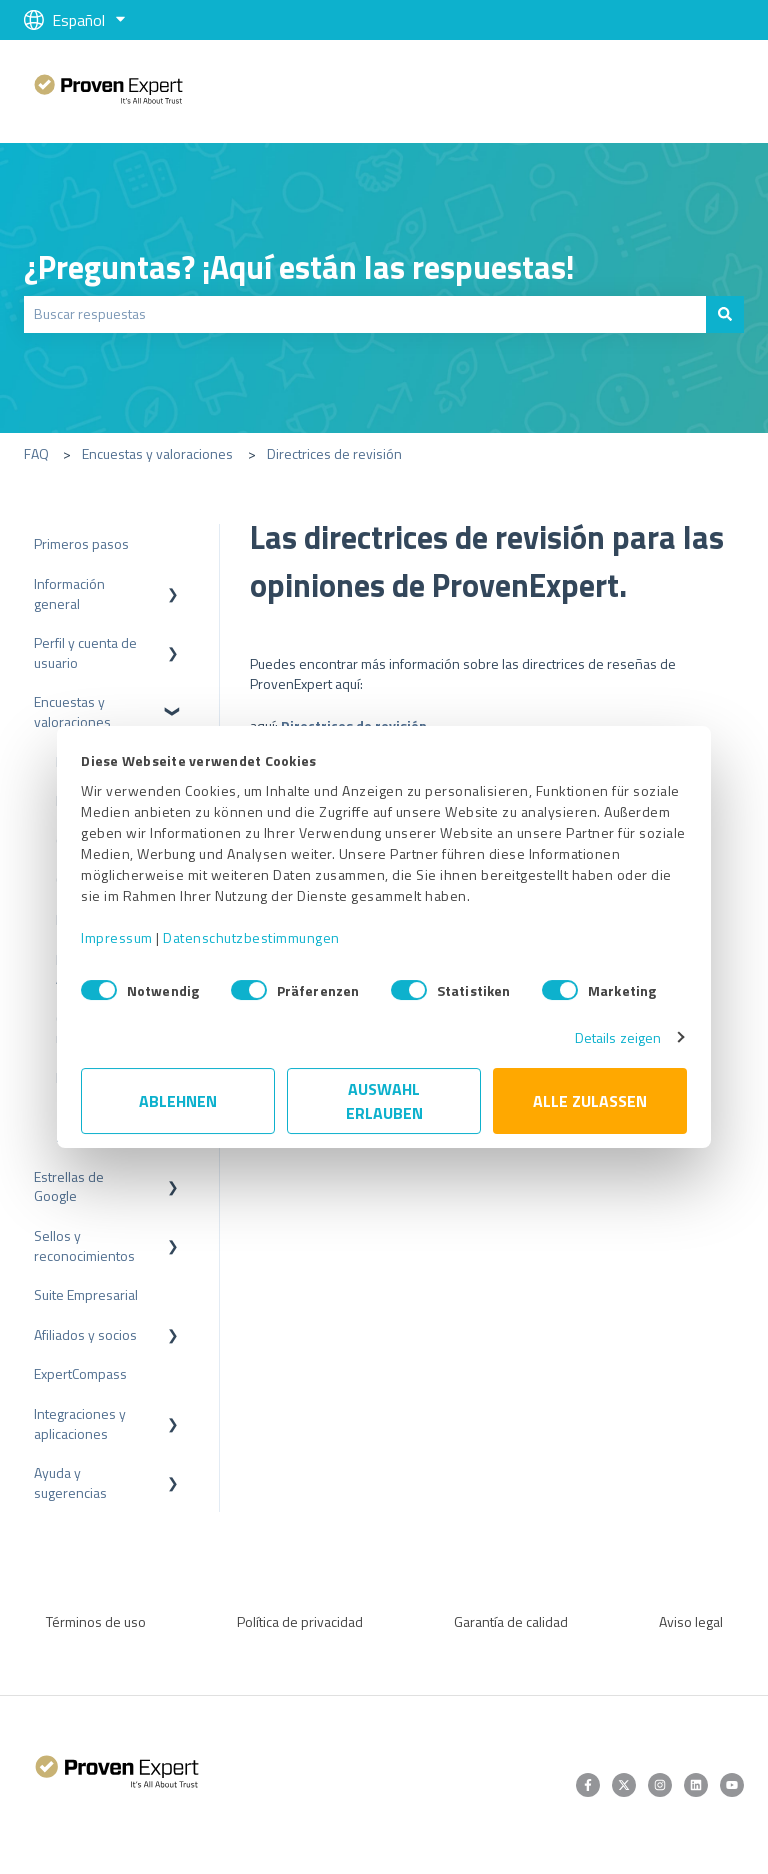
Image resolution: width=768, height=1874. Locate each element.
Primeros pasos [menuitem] (81, 543)
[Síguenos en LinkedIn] (696, 1785)
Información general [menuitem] (69, 593)
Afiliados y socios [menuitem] (85, 1334)
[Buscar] (725, 314)
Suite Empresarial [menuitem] (86, 1294)
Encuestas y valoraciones (157, 453)
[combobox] (365, 314)
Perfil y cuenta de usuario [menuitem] (85, 652)
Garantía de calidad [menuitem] (511, 1621)
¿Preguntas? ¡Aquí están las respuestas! (299, 267)
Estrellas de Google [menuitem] (69, 1186)
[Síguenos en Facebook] (588, 1785)
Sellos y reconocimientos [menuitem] (84, 1245)
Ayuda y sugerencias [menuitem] (70, 1482)
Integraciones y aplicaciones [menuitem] (80, 1423)
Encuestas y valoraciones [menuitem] (72, 711)
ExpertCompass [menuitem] (80, 1373)
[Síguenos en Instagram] (660, 1785)
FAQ (36, 453)
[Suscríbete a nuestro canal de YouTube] (732, 1785)
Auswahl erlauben (384, 1101)
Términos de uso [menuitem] (96, 1621)
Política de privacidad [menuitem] (300, 1621)
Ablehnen (178, 1101)
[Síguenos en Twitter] (624, 1785)
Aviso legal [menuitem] (691, 1621)
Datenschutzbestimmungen (251, 937)
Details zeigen (618, 1037)
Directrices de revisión (334, 453)
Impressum (117, 937)
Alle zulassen (590, 1101)
